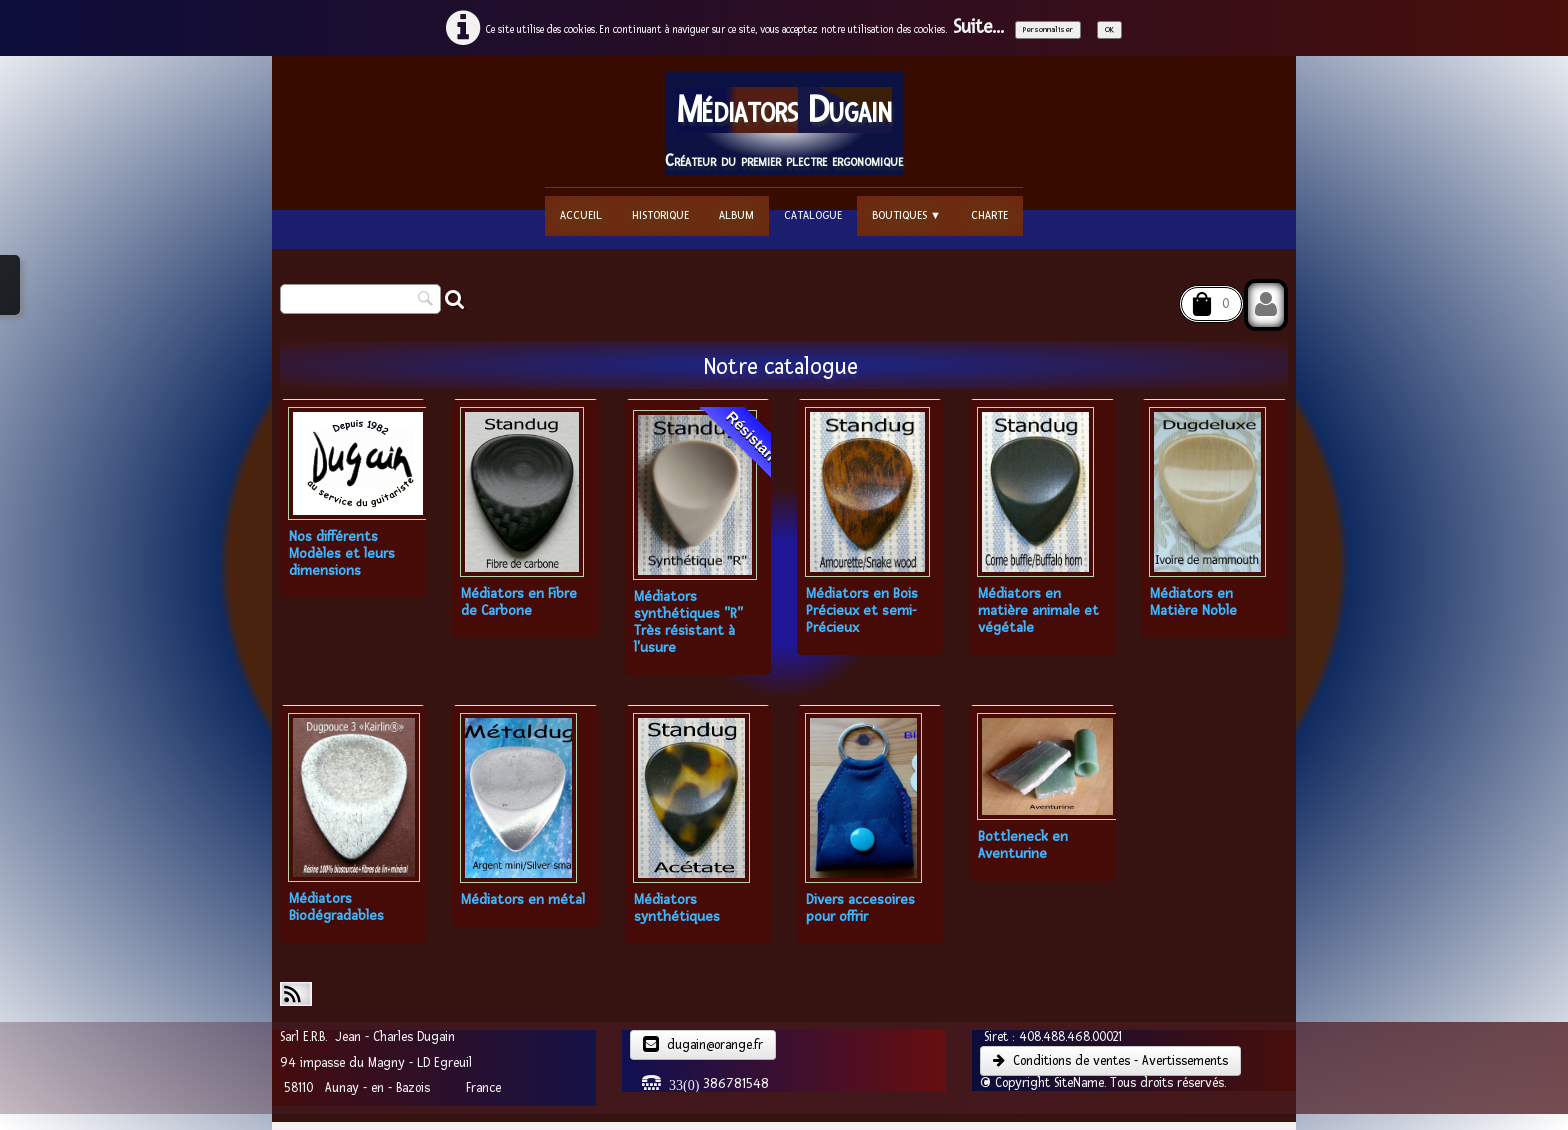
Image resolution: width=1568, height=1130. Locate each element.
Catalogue (813, 215)
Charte (989, 215)
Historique (660, 215)
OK (1109, 29)
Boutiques (906, 215)
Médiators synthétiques (677, 908)
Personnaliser (1048, 29)
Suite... (978, 27)
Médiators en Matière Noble (1193, 602)
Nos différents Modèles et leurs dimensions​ (342, 553)
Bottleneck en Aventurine (1023, 845)
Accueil (581, 215)
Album (736, 215)
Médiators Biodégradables (336, 907)
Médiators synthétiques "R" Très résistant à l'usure (688, 622)
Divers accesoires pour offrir (860, 908)
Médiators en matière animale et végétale (1038, 610)
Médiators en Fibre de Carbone (519, 602)
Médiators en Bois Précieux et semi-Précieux (862, 610)
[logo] (784, 123)
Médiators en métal (523, 899)
